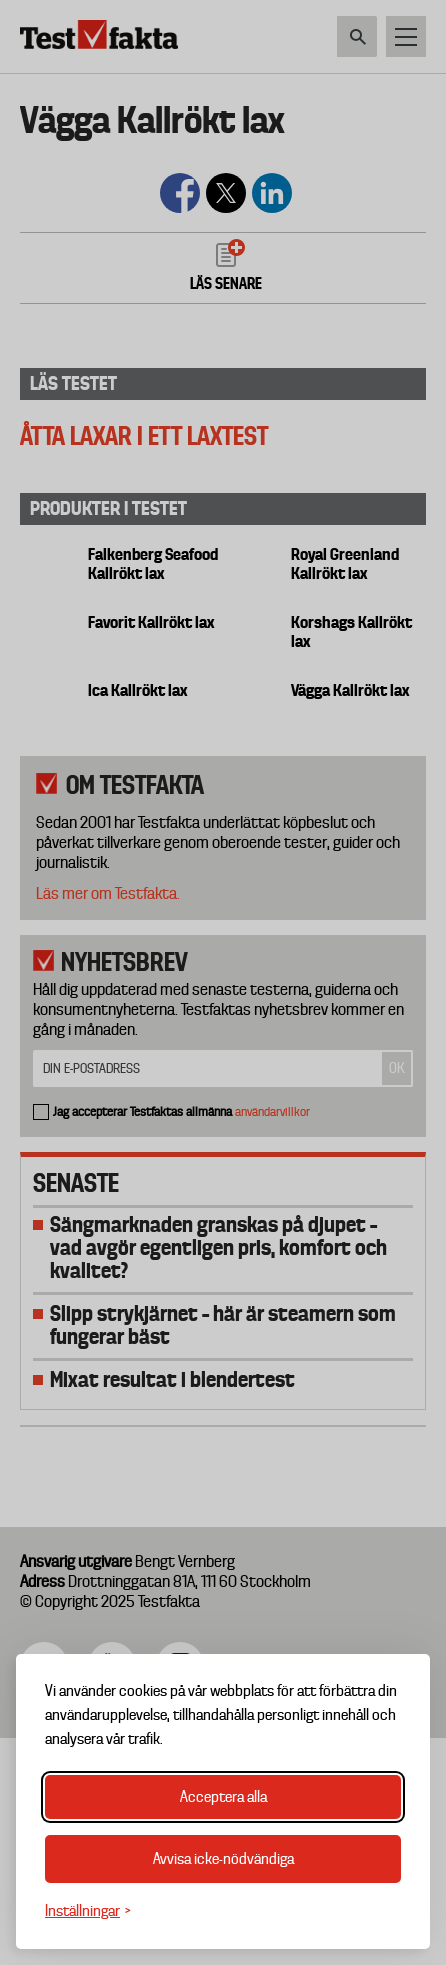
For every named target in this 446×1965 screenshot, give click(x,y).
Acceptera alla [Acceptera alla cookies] (223, 1797)
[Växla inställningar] (88, 1911)
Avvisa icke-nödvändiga (223, 1859)
